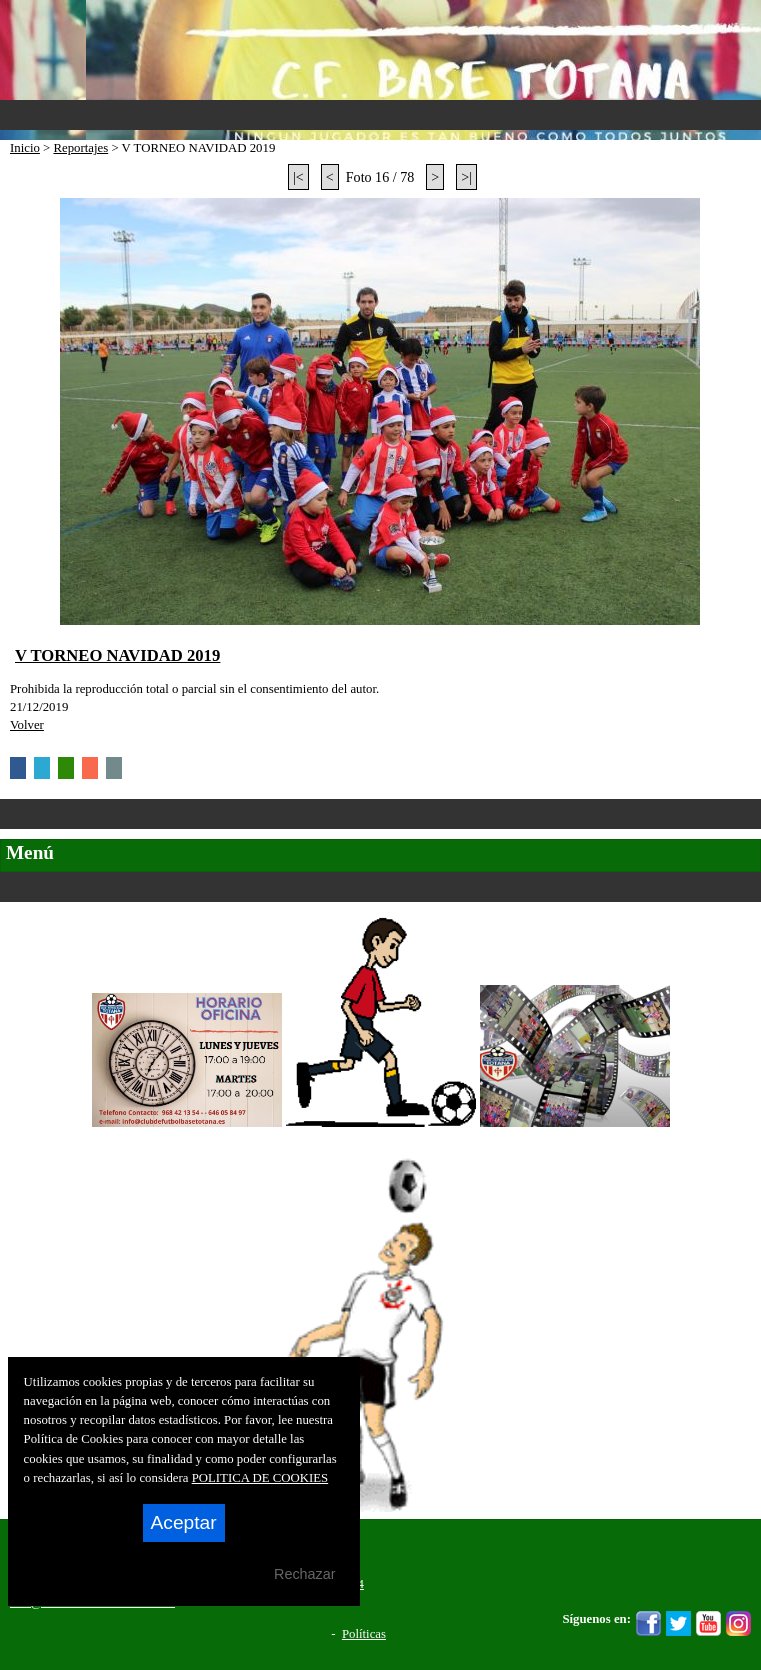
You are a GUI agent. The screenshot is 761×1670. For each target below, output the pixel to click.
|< (298, 177)
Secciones (380, 887)
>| (466, 177)
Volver (27, 725)
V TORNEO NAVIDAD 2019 (117, 655)
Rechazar (305, 1574)
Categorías (380, 814)
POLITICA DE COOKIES (260, 1478)
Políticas (364, 1634)
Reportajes (80, 148)
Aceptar (184, 1522)
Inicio (25, 148)
